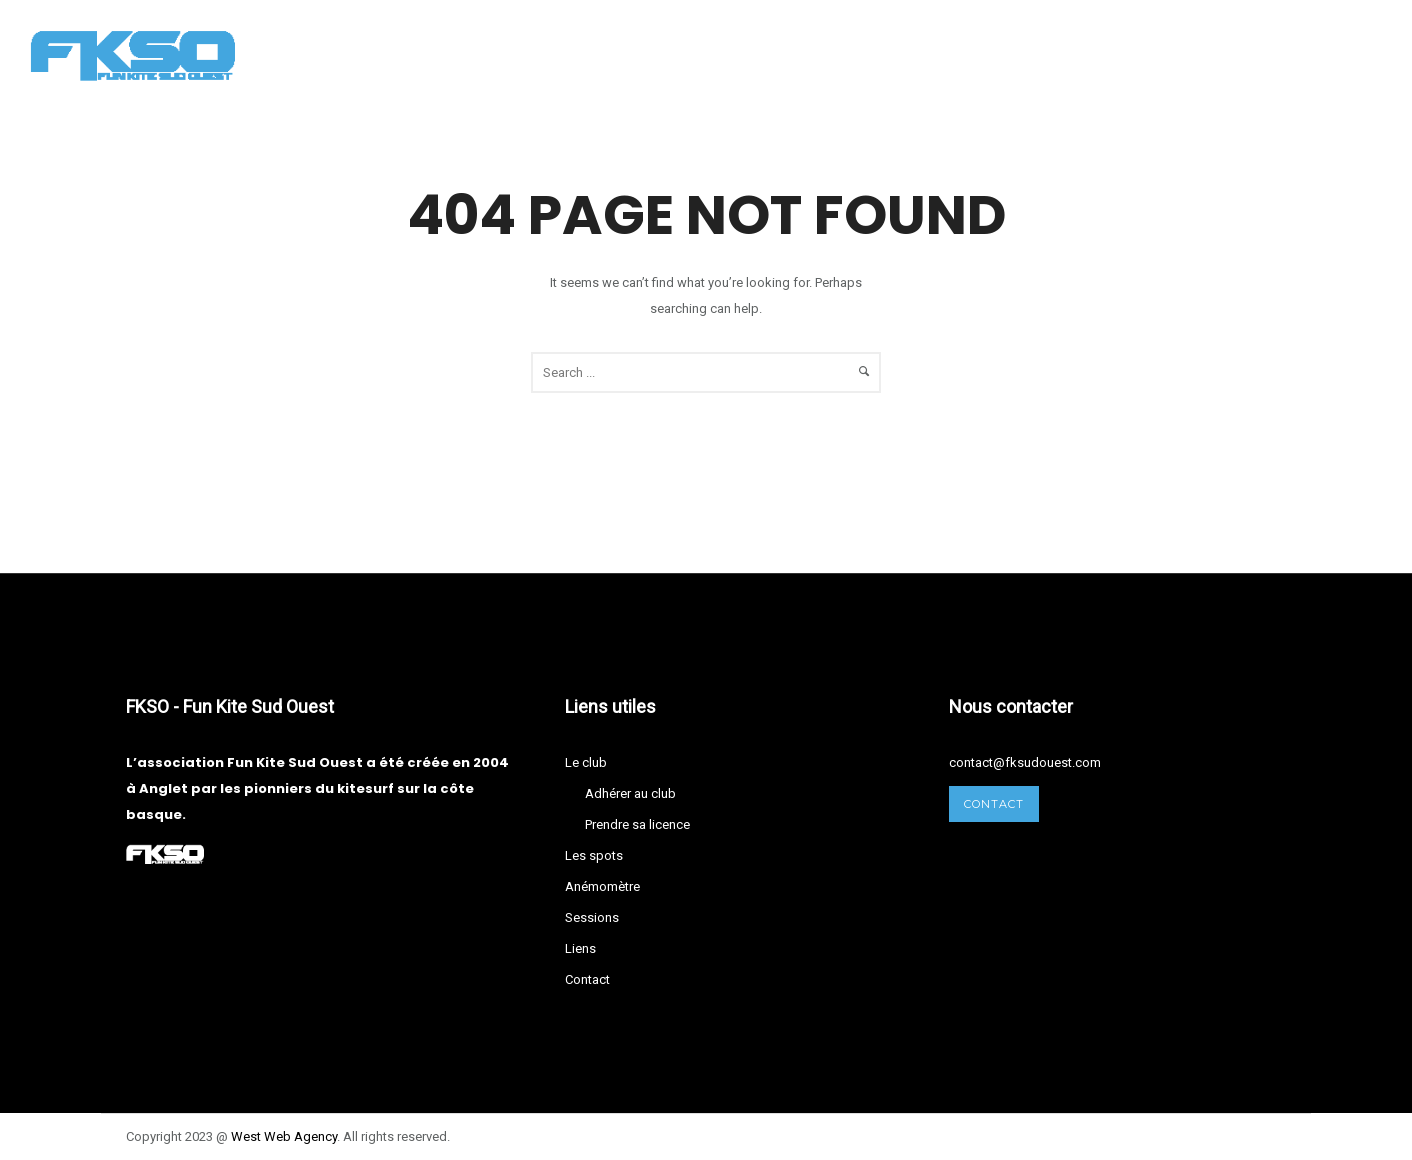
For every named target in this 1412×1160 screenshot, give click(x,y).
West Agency (284, 1136)
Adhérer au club (630, 793)
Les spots (538, 54)
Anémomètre (666, 54)
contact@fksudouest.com (1025, 762)
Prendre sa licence (637, 824)
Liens (883, 54)
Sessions (790, 54)
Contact (977, 54)
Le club (431, 54)
